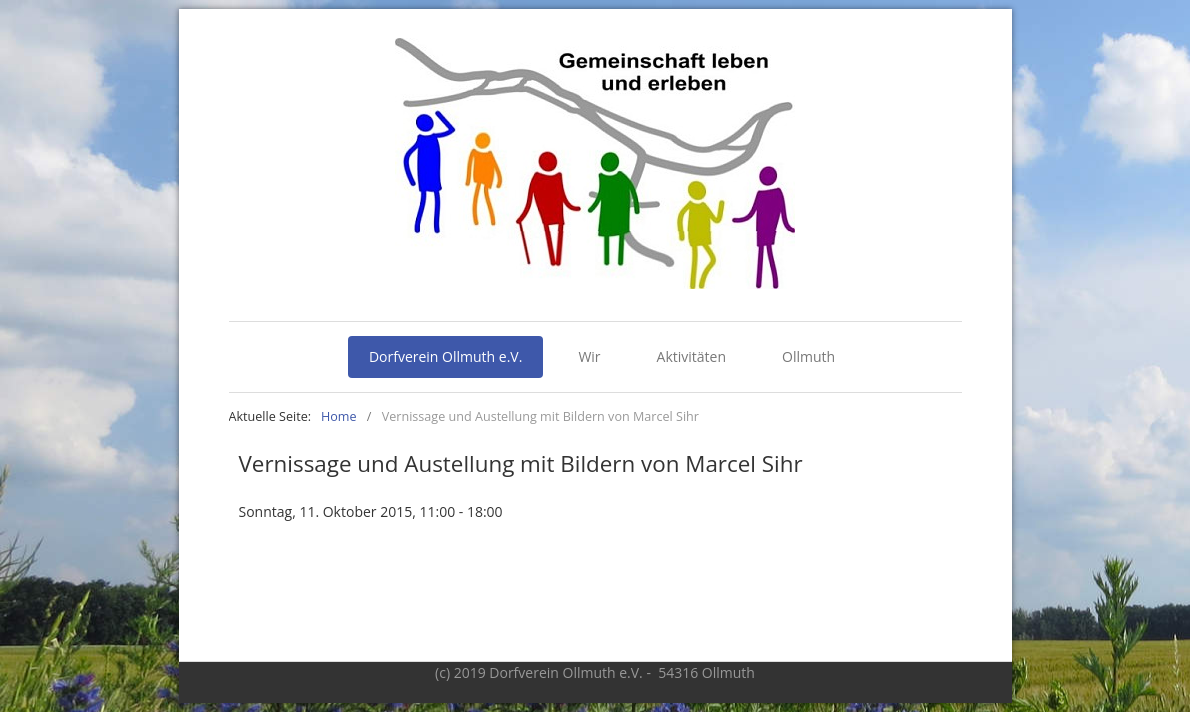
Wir (589, 356)
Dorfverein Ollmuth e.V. (446, 356)
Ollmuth (808, 356)
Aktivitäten (691, 356)
